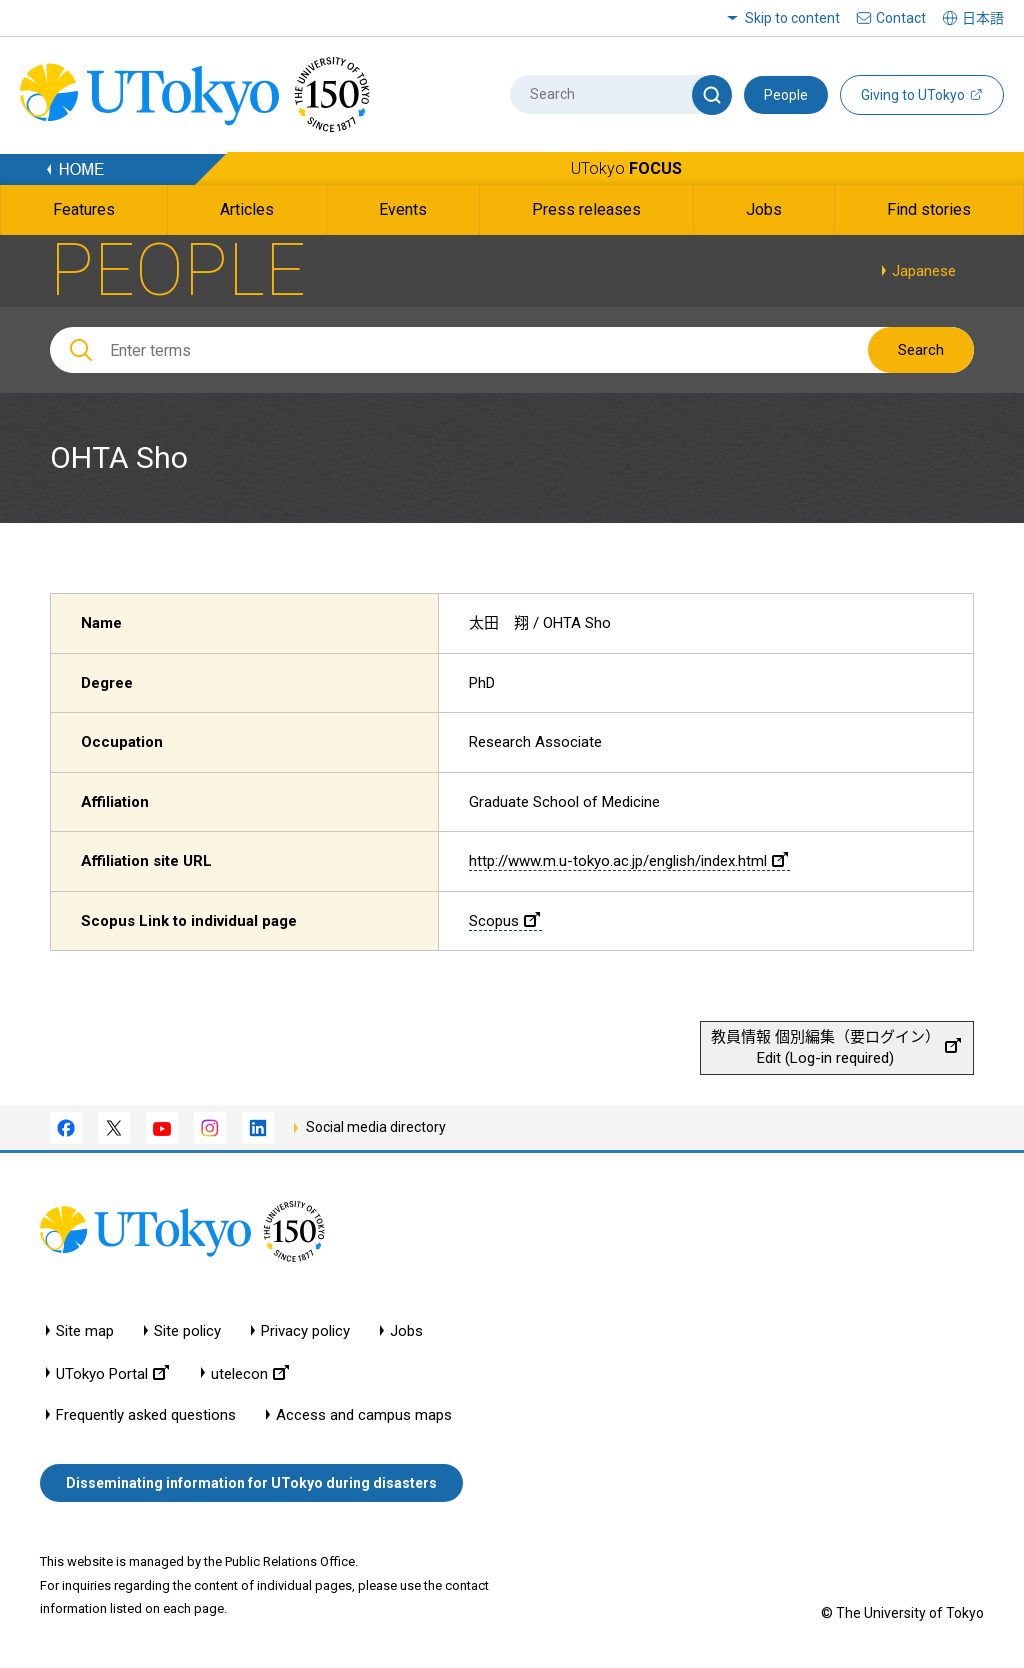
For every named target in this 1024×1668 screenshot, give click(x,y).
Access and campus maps (364, 1415)
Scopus (504, 921)
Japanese (924, 271)
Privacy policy (305, 1331)
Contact (901, 18)
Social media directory (376, 1127)
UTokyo (626, 168)
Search (921, 350)
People (786, 95)
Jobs (406, 1331)
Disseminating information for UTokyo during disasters (251, 1483)
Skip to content (792, 18)
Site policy (187, 1331)
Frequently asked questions (146, 1415)
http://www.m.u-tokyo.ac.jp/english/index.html (628, 861)
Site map (85, 1331)
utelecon (250, 1373)
